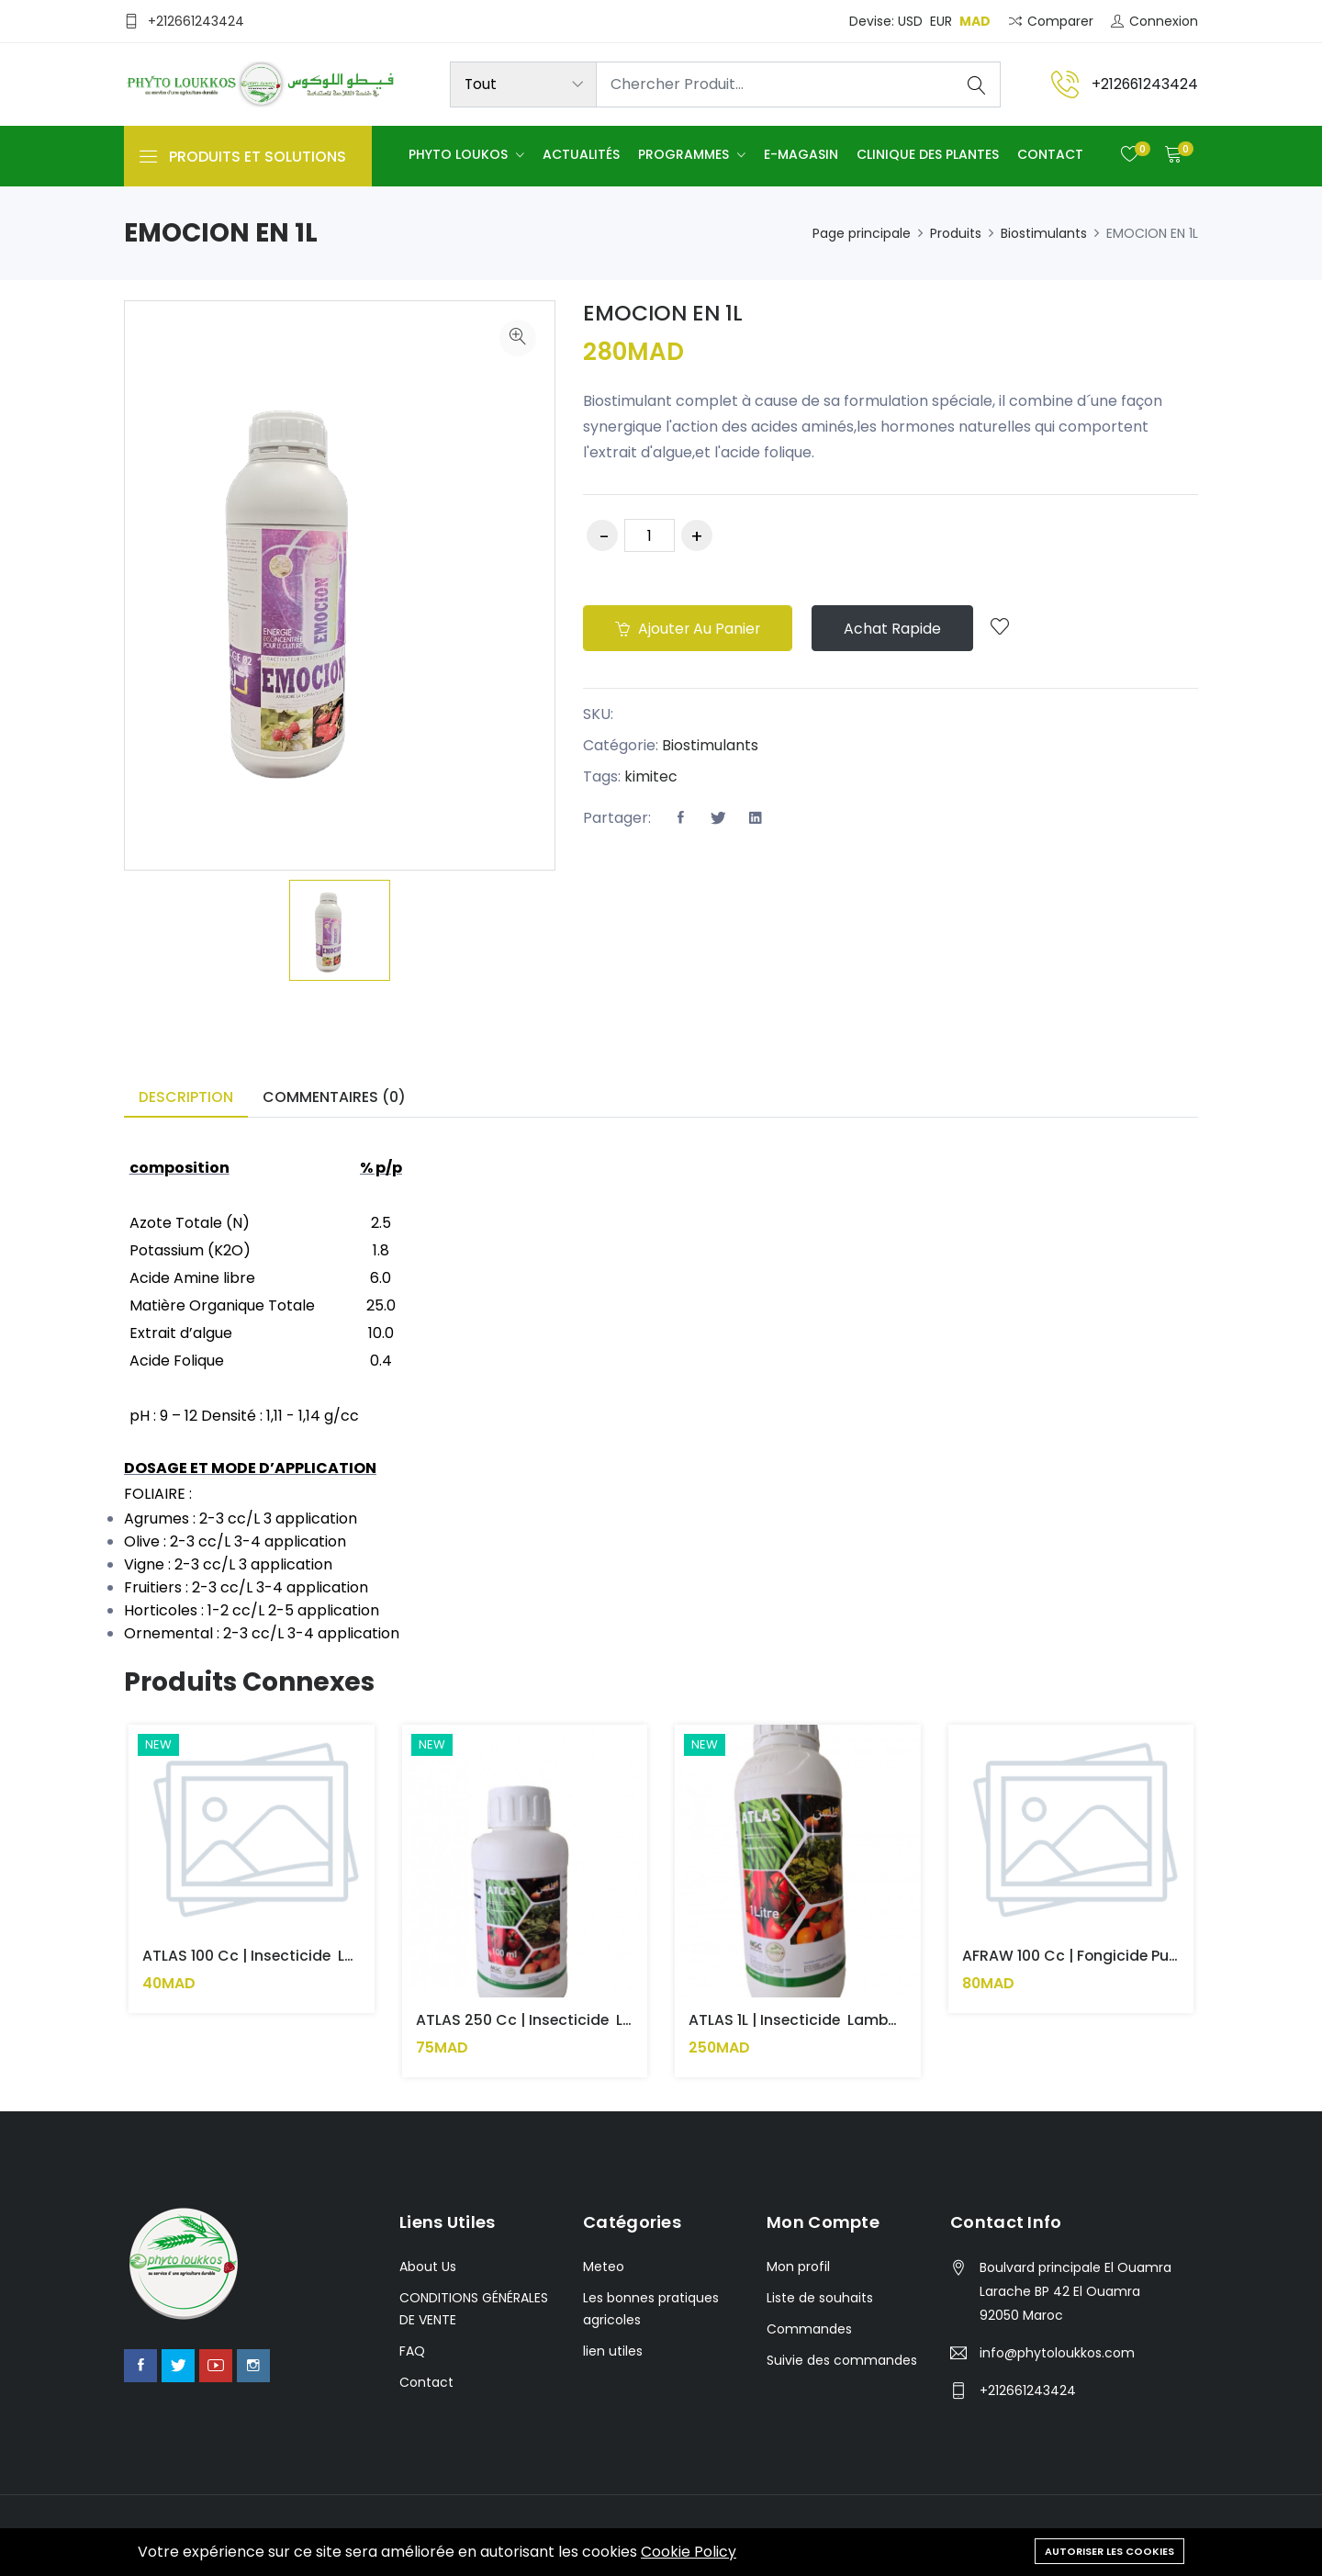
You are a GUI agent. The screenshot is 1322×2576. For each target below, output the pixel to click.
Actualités (581, 155)
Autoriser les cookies (1109, 2550)
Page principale (861, 233)
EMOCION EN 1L (665, 313)
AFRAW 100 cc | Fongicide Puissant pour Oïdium (1137, 1955)
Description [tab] (186, 1097)
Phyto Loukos (460, 155)
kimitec (651, 777)
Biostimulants (1044, 233)
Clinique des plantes (928, 155)
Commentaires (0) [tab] (334, 1097)
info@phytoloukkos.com (1057, 2353)
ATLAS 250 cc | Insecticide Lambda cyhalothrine (598, 2020)
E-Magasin (801, 155)
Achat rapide (898, 628)
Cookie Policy (688, 2551)
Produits (955, 233)
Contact (1050, 155)
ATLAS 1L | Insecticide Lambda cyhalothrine (850, 2020)
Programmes (685, 155)
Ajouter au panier (689, 628)
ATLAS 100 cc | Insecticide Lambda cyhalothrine (322, 1955)
